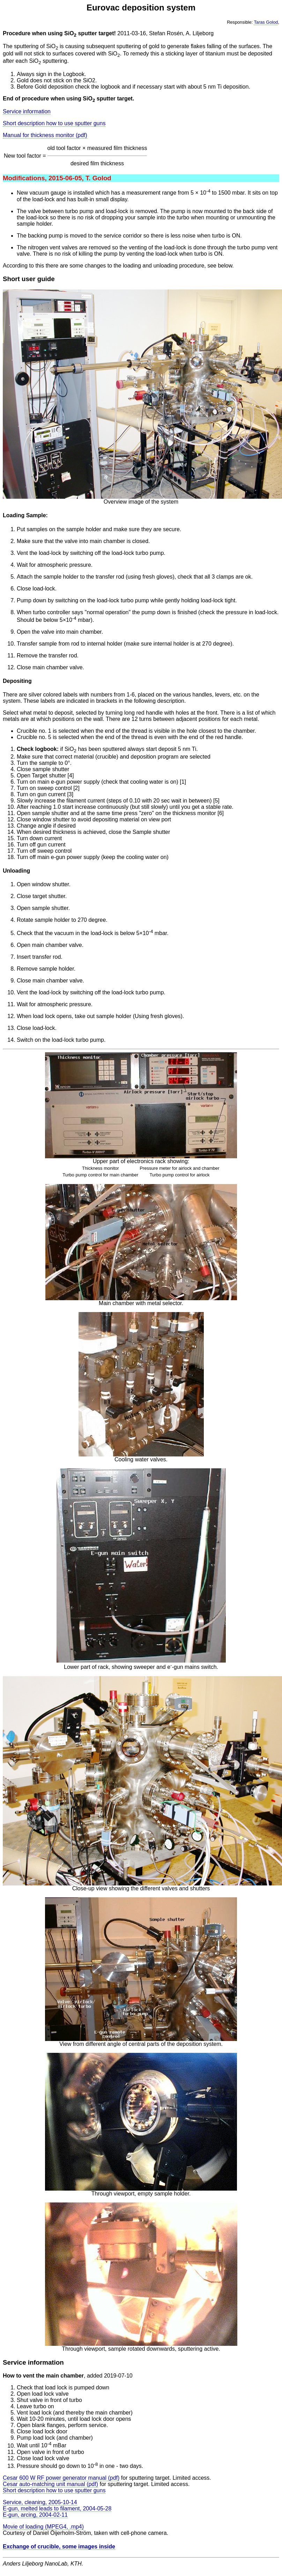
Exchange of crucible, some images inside (59, 2546)
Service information (27, 111)
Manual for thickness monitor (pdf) (45, 135)
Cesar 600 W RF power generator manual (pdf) (61, 2478)
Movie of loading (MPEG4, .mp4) (43, 2527)
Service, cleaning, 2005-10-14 (40, 2502)
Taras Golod (266, 22)
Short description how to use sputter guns (54, 123)
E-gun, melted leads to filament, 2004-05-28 (57, 2508)
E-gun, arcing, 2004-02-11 (35, 2515)
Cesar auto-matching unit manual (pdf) (50, 2484)
